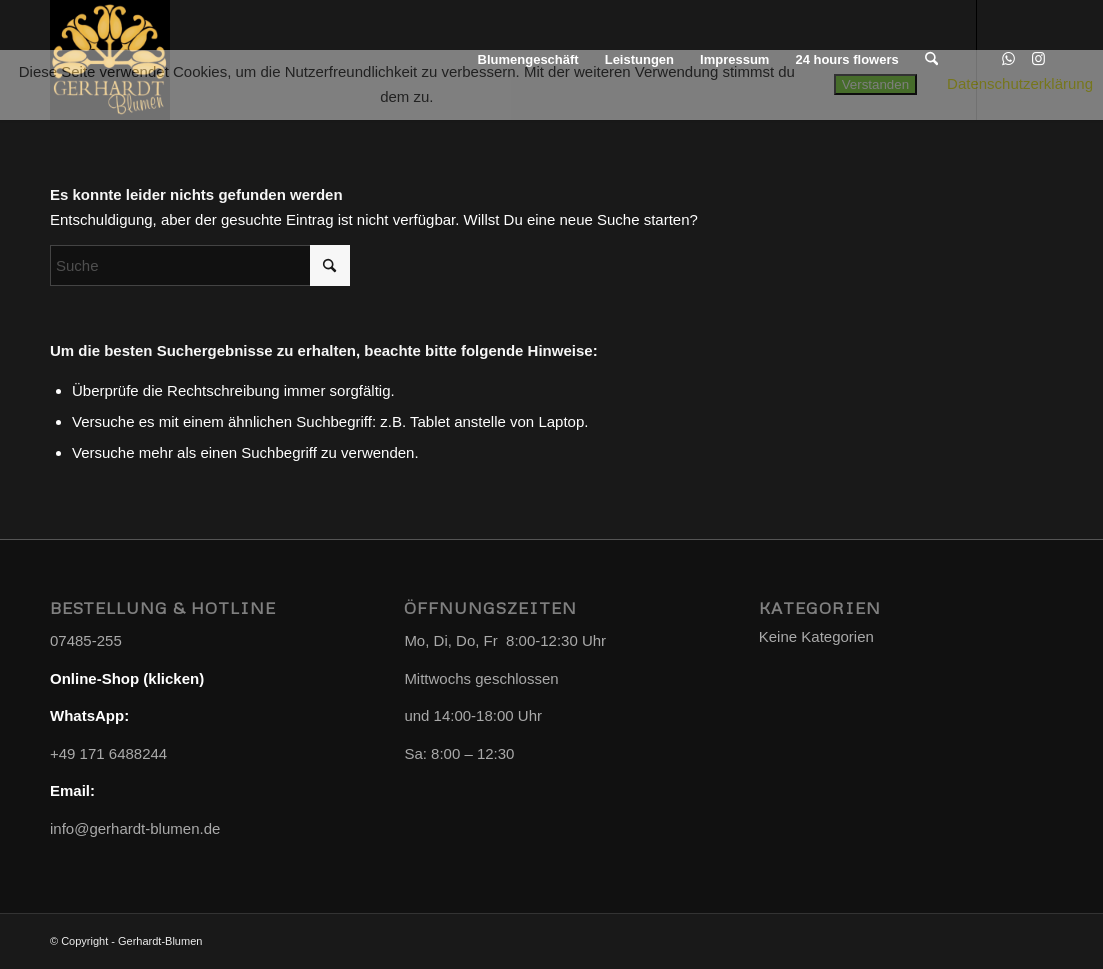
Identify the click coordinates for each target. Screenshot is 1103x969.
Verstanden (875, 84)
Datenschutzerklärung (1020, 83)
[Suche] (200, 265)
